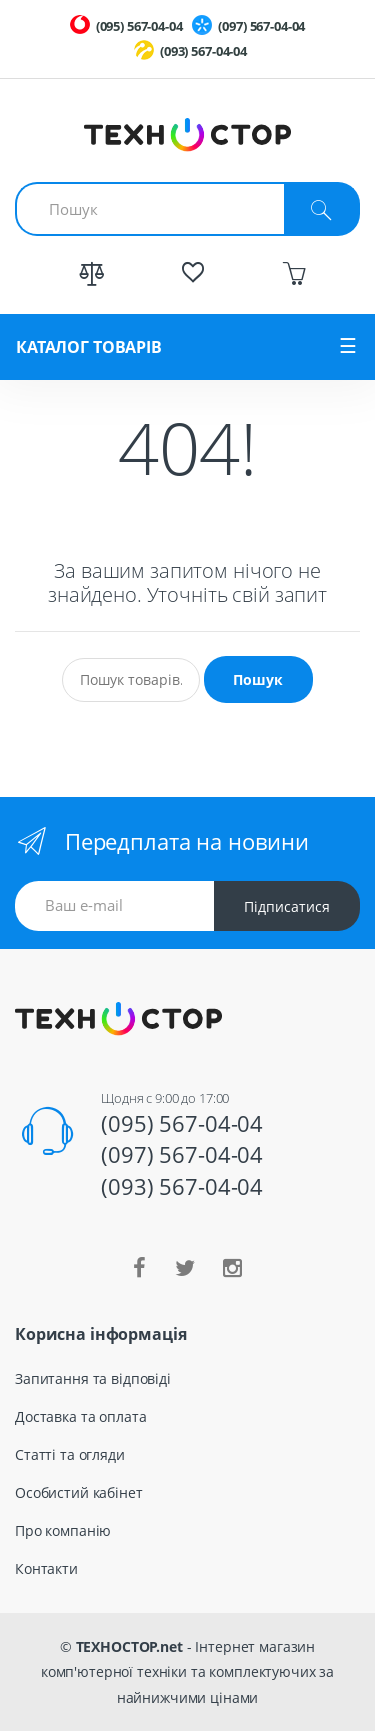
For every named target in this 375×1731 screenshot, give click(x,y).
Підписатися (287, 906)
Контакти (46, 1568)
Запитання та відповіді (93, 1378)
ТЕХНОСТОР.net (129, 1646)
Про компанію (63, 1530)
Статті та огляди (70, 1454)
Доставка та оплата (80, 1416)
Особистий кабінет (79, 1492)
